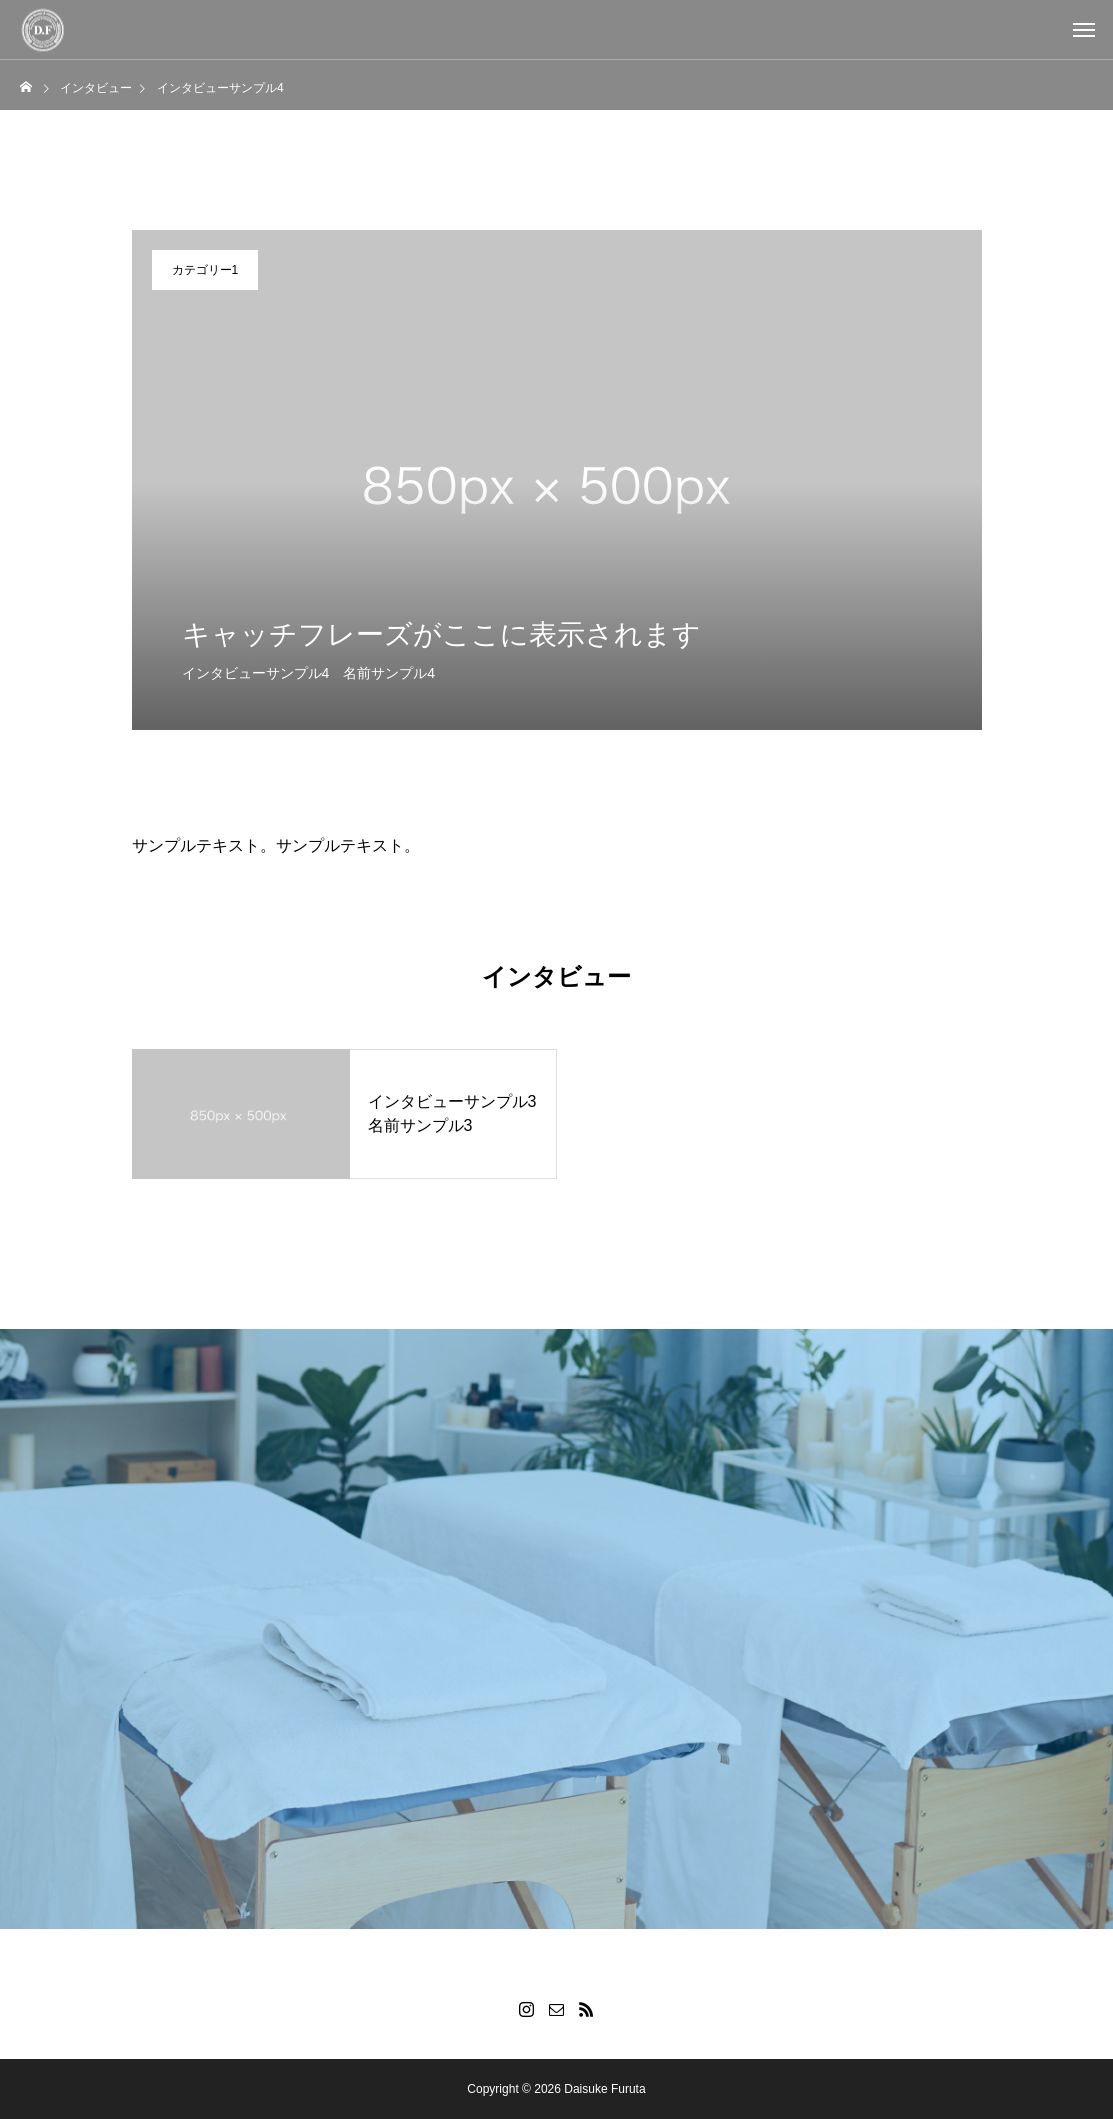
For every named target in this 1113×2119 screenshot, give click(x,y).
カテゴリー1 (205, 270)
